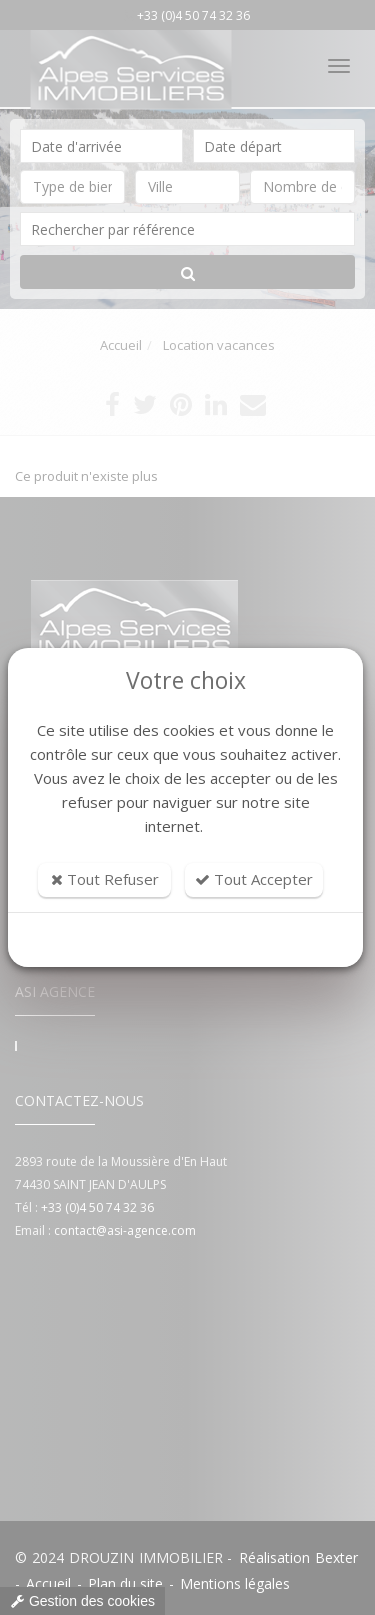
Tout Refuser (105, 879)
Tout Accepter (254, 879)
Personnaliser (185, 940)
